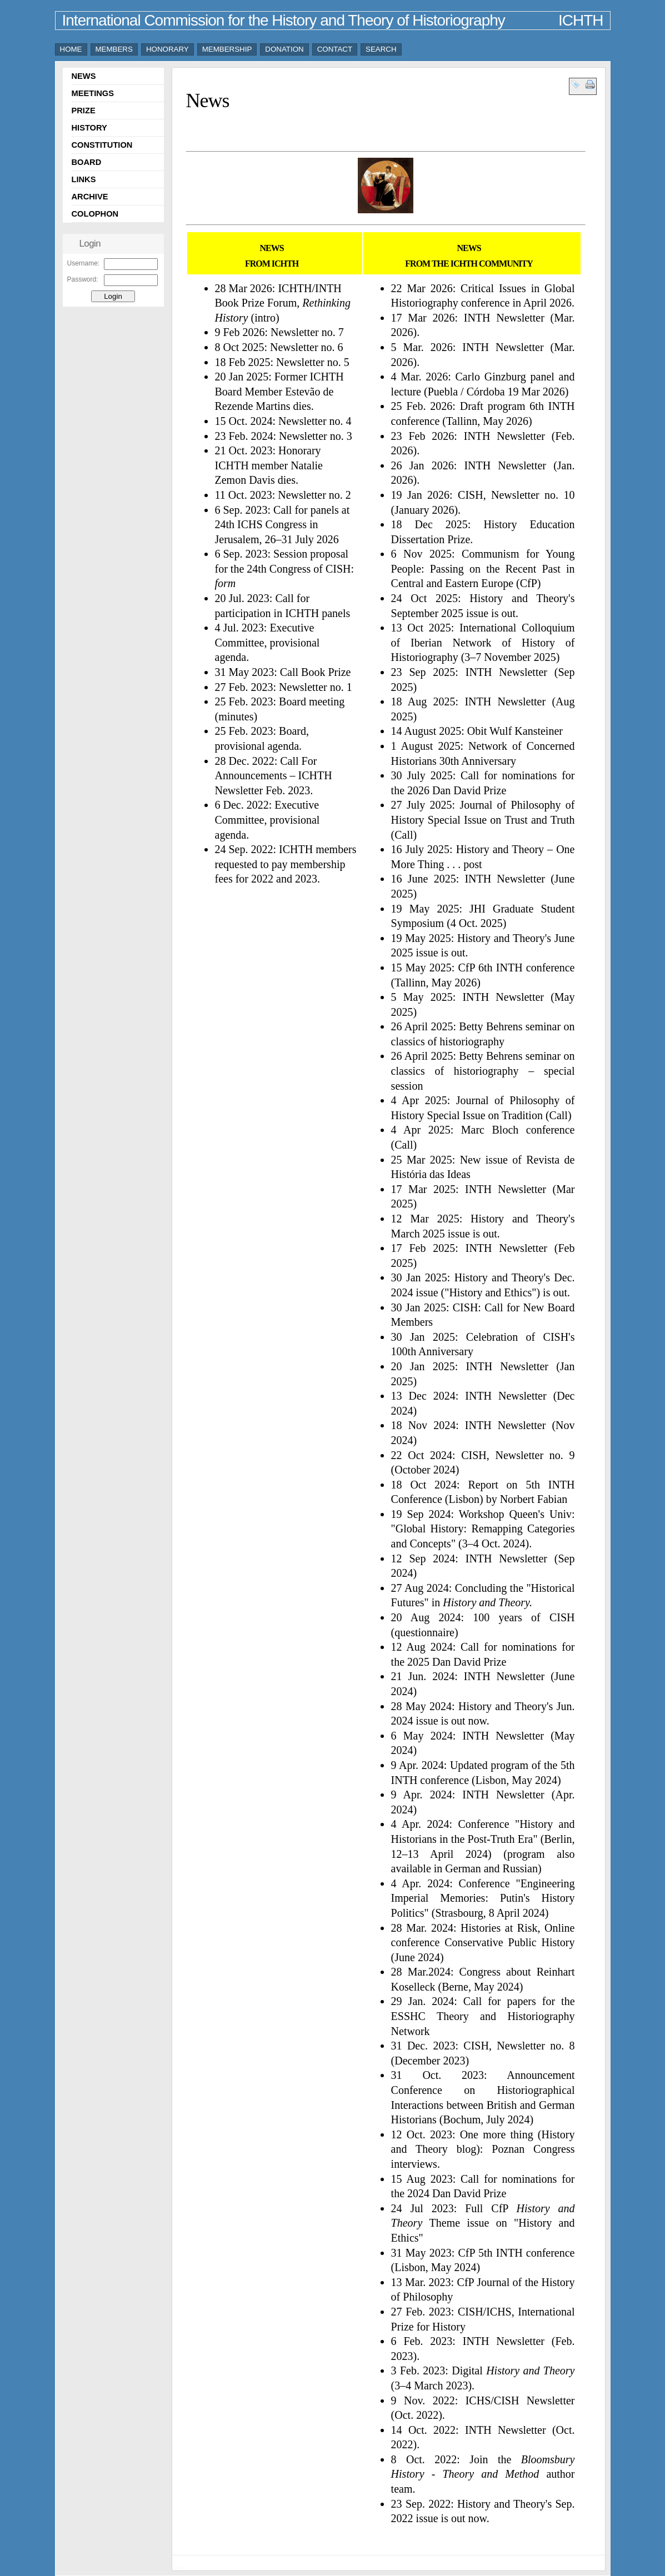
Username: (83, 263)
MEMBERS (114, 49)
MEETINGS (93, 93)
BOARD (87, 162)
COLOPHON (95, 213)
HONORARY (167, 49)
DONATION (284, 49)
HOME (71, 49)
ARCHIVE (90, 196)
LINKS (84, 179)
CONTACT (334, 49)
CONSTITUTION (102, 145)
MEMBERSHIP (227, 49)
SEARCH (381, 49)
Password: (82, 279)
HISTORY (89, 127)
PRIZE (84, 110)
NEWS (84, 76)
